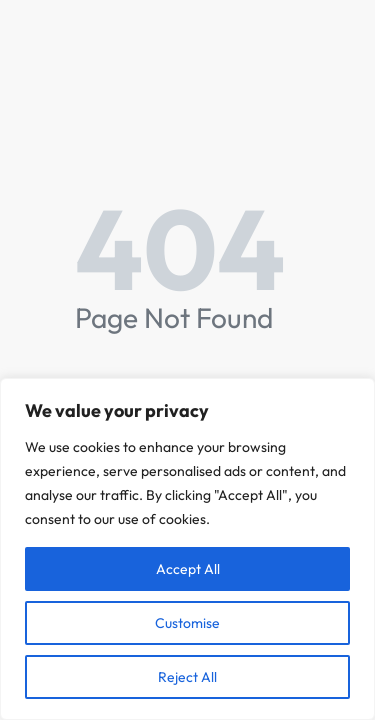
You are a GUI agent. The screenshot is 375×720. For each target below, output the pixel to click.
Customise (187, 623)
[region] (187, 549)
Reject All (187, 677)
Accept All (188, 569)
